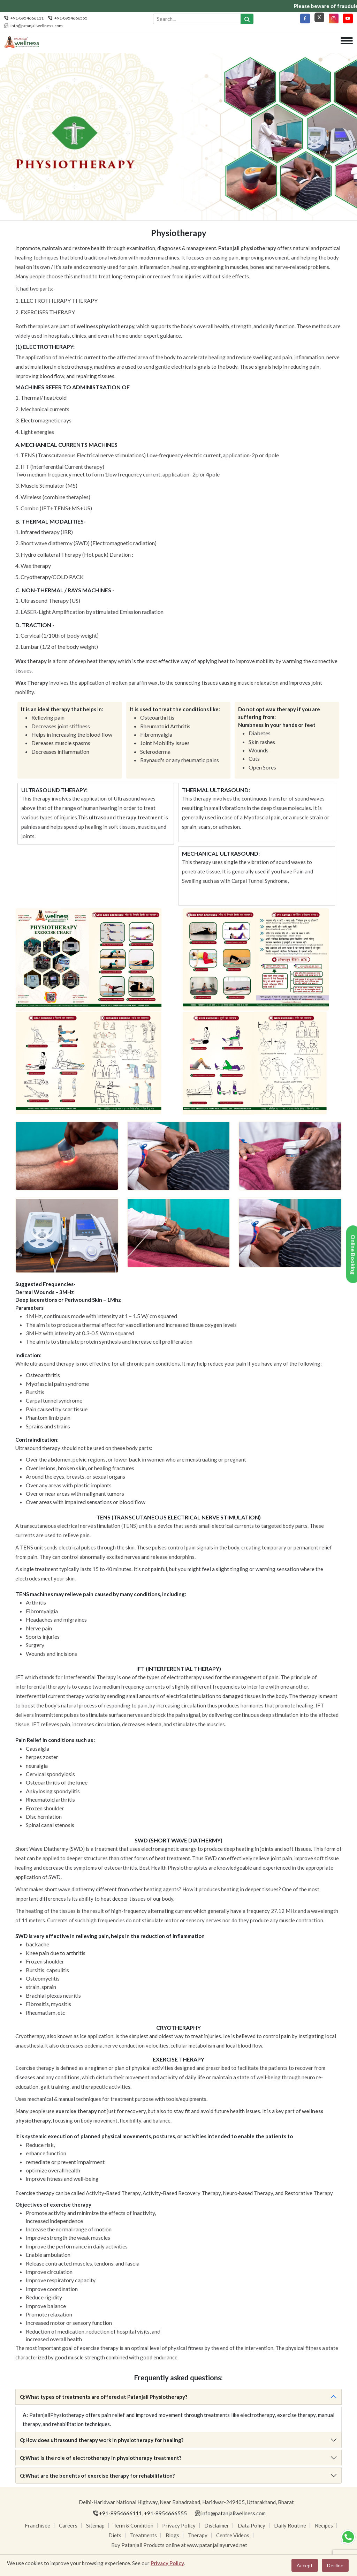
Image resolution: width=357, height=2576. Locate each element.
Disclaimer (216, 2525)
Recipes (324, 2525)
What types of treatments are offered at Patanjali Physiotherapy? (103, 2397)
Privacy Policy (179, 2525)
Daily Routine (290, 2525)
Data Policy (251, 2525)
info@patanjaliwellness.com (36, 25)
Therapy (197, 2535)
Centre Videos (232, 2535)
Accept (305, 2565)
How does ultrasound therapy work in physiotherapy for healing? (101, 2440)
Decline (335, 2565)
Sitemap (95, 2525)
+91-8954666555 (71, 18)
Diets (114, 2535)
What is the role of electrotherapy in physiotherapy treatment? (100, 2458)
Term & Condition (133, 2525)
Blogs (172, 2535)
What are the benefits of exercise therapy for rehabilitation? (97, 2476)
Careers (68, 2525)
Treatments (143, 2535)
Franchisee (37, 2525)
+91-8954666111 (27, 18)
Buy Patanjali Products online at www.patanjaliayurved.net (179, 2545)
